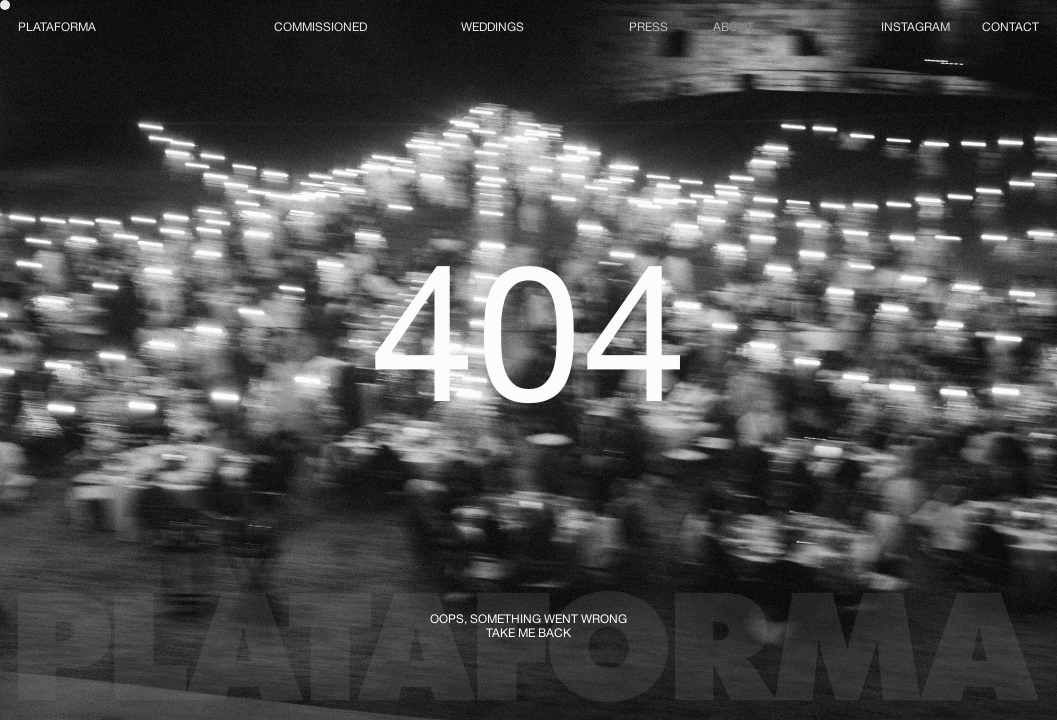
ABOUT (733, 27)
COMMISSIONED (320, 27)
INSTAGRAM (915, 27)
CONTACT (1010, 27)
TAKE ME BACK (528, 633)
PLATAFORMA (57, 27)
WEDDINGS (492, 27)
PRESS (648, 27)
